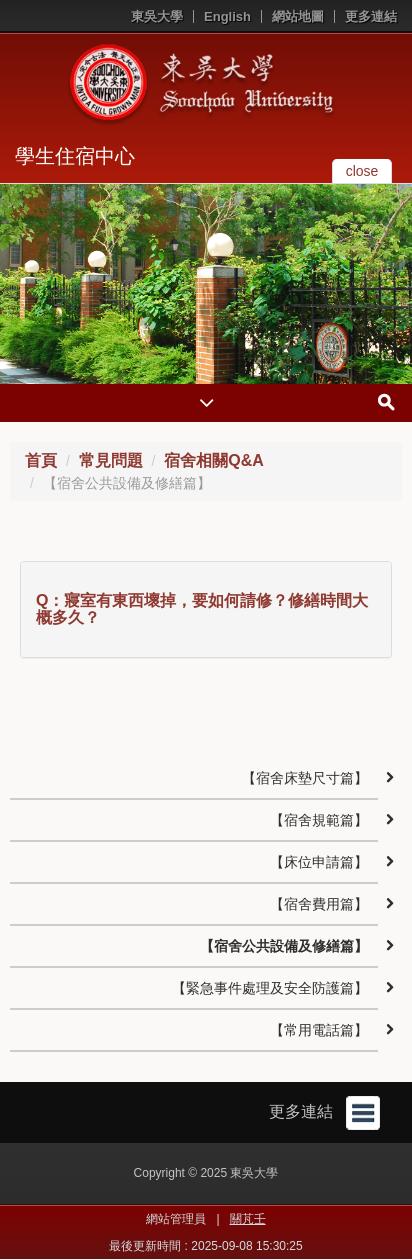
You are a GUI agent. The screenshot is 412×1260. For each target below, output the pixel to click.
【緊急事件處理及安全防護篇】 (270, 988)
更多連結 (371, 16)
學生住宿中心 (75, 156)
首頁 (41, 460)
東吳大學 (157, 16)
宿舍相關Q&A (214, 460)
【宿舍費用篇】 (319, 904)
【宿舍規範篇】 (319, 820)
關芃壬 (248, 1219)
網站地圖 (298, 16)
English (227, 16)
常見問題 (111, 460)
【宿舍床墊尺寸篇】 (305, 778)
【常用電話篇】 (319, 1030)
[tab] (206, 609)
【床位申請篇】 (319, 862)
